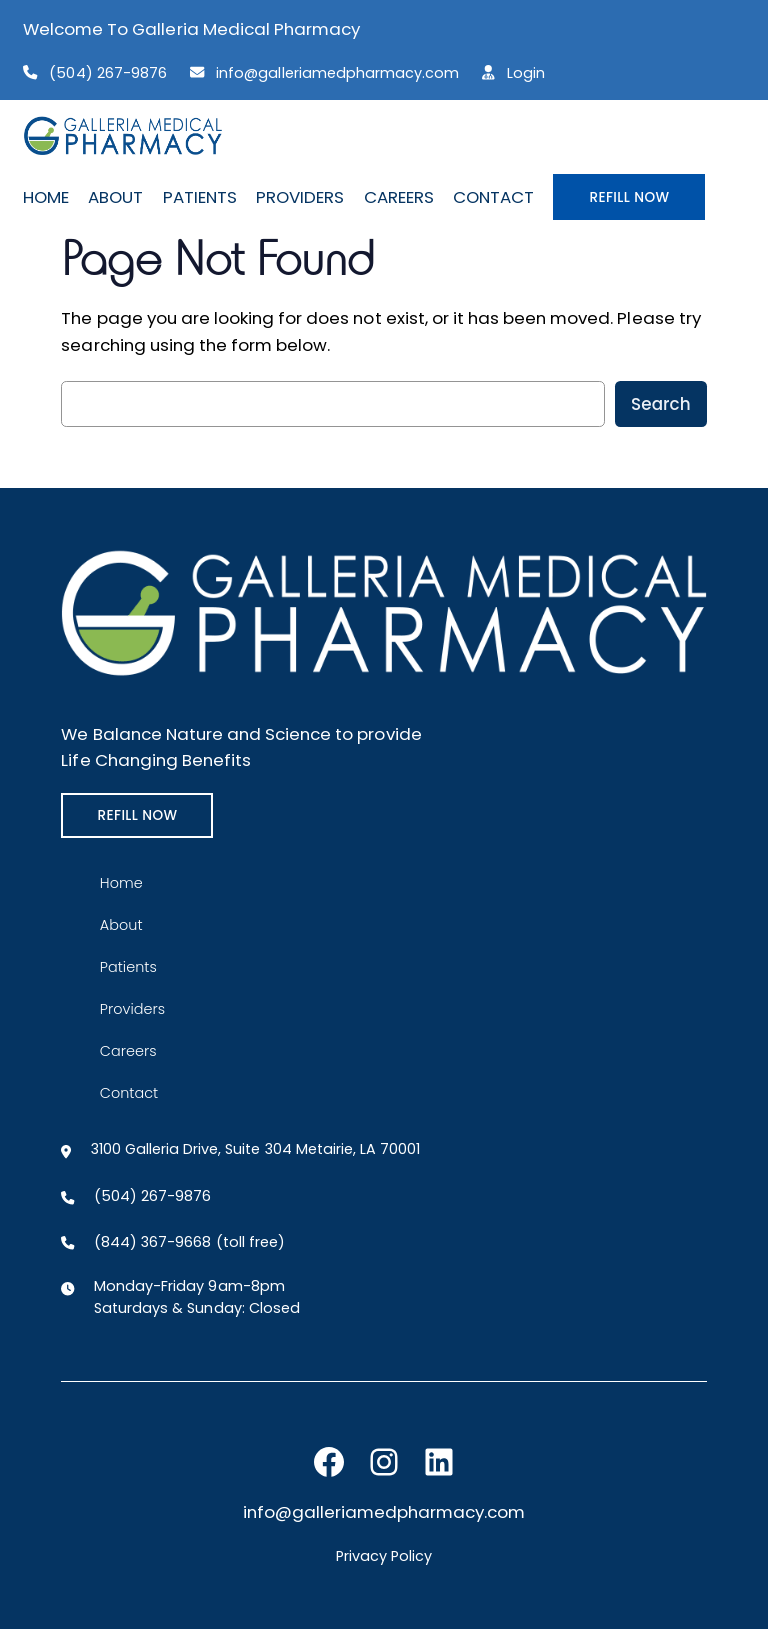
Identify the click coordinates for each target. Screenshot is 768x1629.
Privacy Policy (384, 1556)
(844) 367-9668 (152, 1242)
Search (660, 404)
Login (526, 73)
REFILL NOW (629, 196)
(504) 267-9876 (107, 73)
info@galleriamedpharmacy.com (337, 73)
